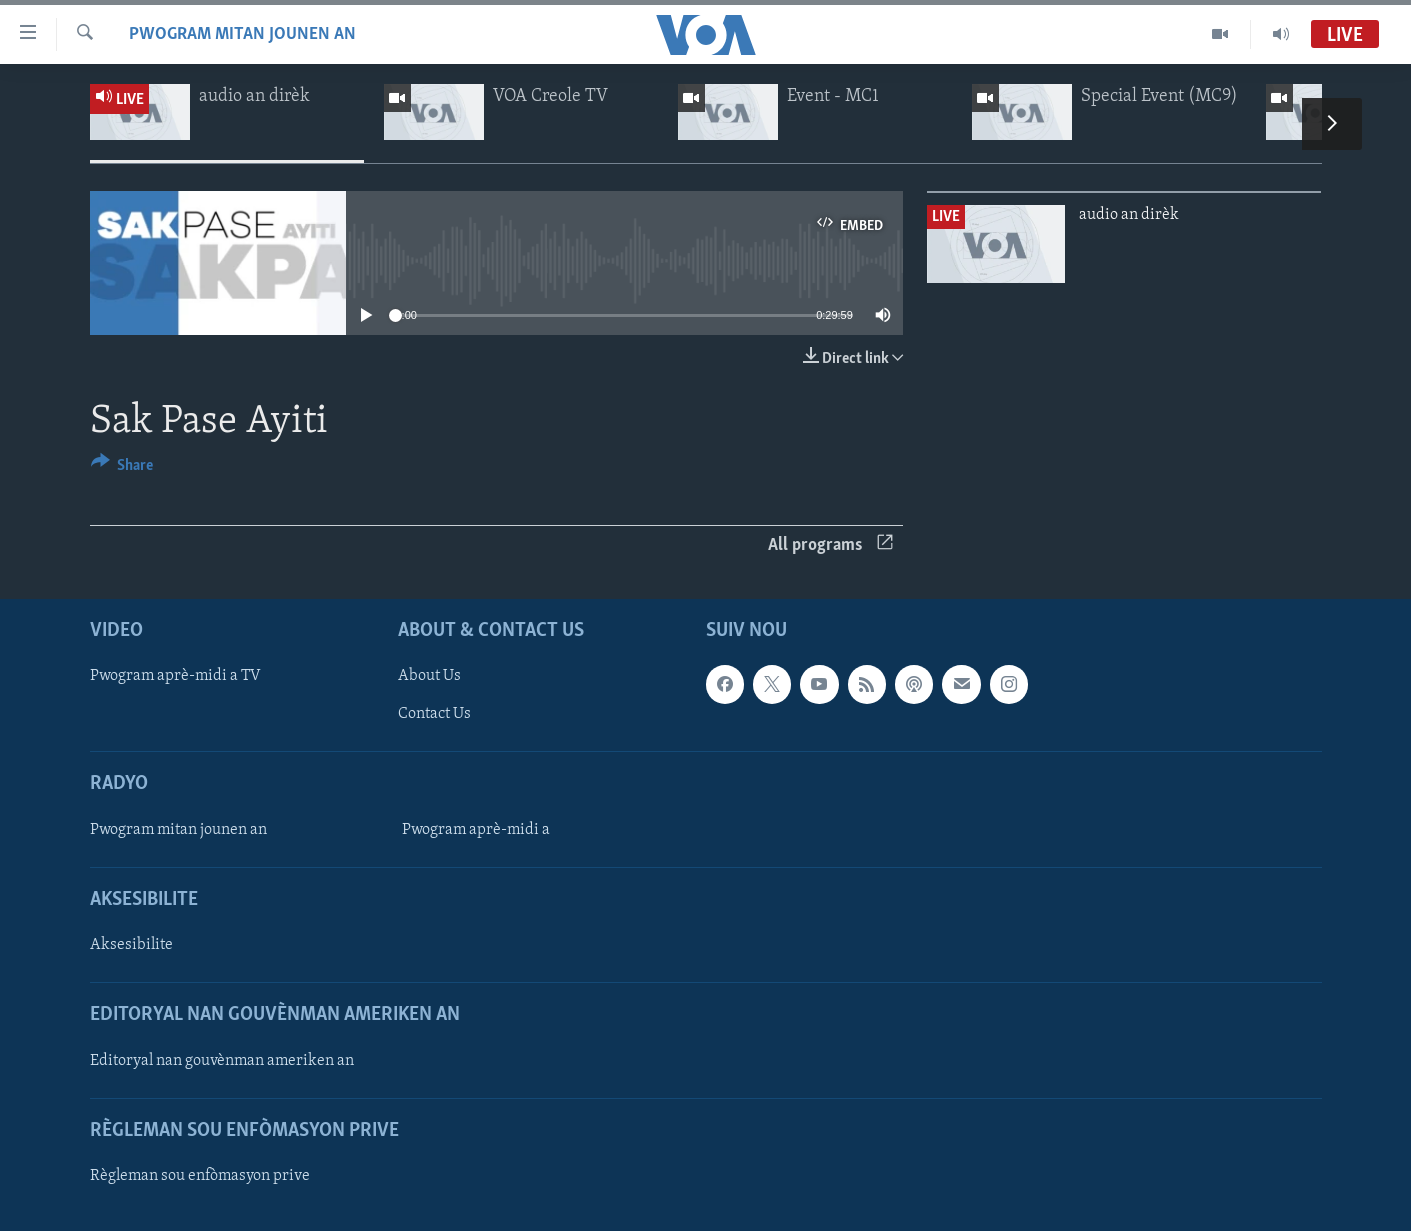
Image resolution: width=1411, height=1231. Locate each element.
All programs (830, 545)
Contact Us (434, 714)
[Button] (122, 468)
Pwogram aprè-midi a (476, 830)
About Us (429, 676)
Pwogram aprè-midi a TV (175, 676)
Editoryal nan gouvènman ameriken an (222, 1060)
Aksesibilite (131, 945)
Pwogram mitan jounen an (242, 34)
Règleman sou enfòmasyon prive (200, 1176)
